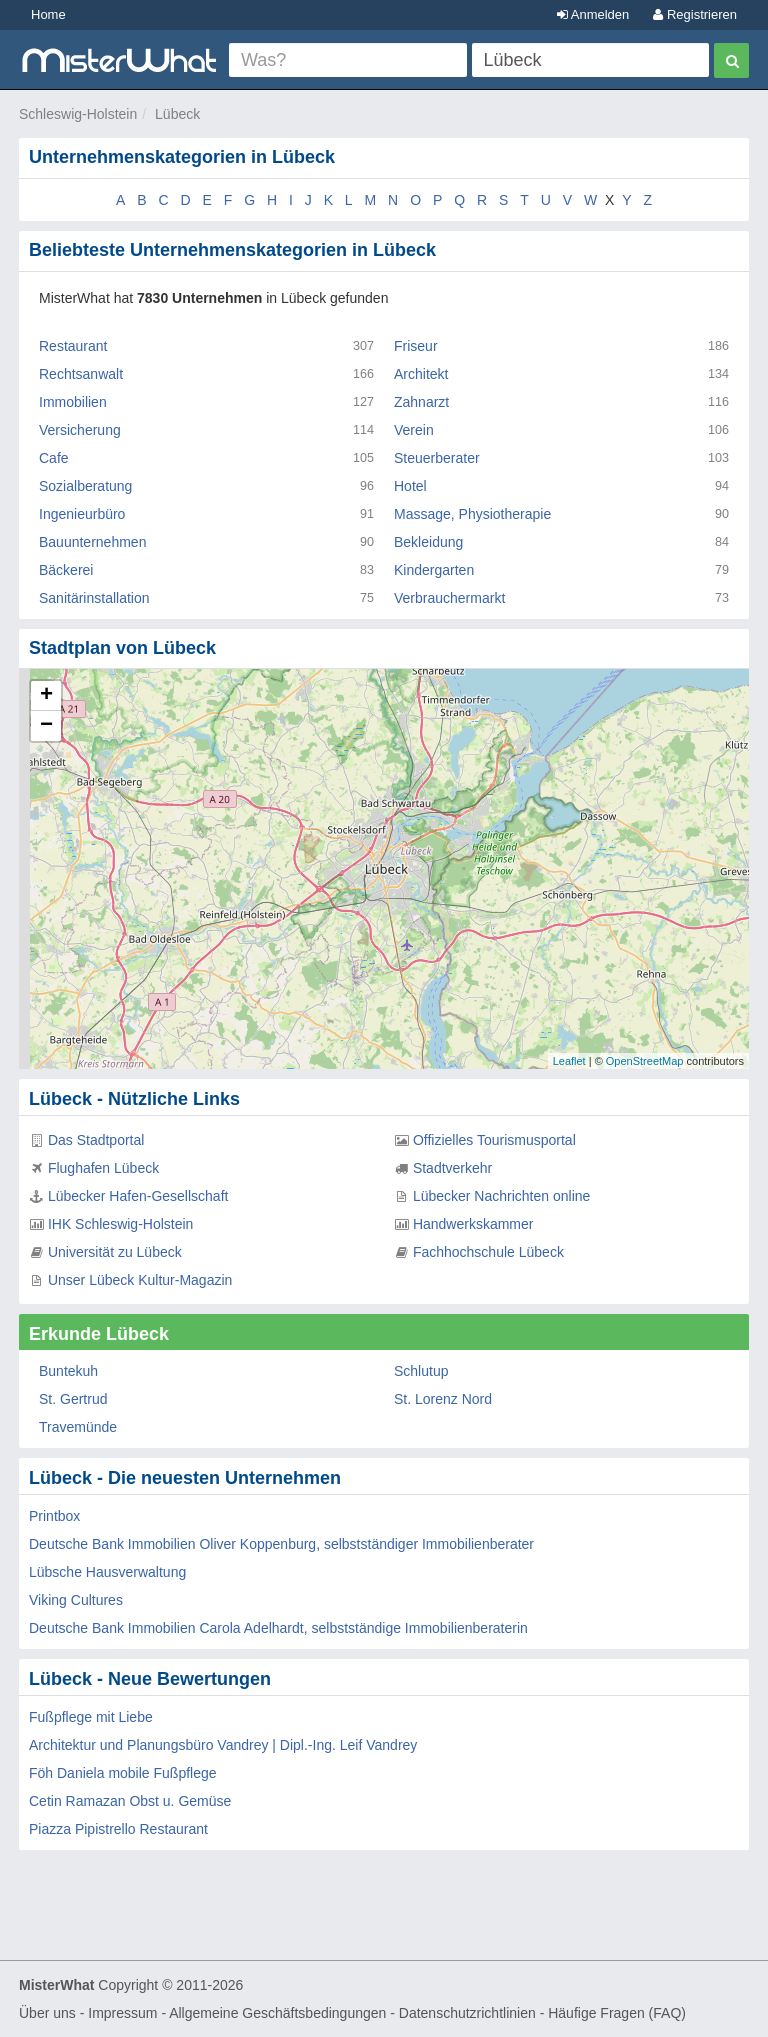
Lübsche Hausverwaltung (107, 1572)
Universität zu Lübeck (115, 1252)
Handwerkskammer (473, 1224)
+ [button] (46, 696)
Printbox (54, 1516)
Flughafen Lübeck (103, 1168)
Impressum (122, 2013)
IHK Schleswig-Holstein (121, 1224)
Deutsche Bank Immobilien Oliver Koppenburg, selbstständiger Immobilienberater (281, 1544)
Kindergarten (434, 570)
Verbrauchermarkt (449, 598)
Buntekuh (68, 1371)
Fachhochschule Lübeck (488, 1252)
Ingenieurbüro (82, 514)
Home (48, 14)
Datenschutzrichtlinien (467, 2013)
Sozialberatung (85, 486)
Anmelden (593, 14)
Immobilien (73, 402)
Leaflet (569, 1061)
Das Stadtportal (96, 1140)
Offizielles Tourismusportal (494, 1140)
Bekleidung (428, 542)
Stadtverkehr (452, 1168)
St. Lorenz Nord (443, 1399)
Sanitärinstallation (94, 598)
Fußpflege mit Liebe (91, 1717)
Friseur (416, 346)
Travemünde (78, 1427)
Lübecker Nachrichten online (501, 1196)
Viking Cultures (76, 1600)
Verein (414, 430)
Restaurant (73, 346)
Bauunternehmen (92, 542)
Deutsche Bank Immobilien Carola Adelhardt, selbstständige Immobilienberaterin (278, 1628)
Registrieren (695, 14)
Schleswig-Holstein (78, 114)
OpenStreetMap (645, 1061)
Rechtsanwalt (81, 374)
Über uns (47, 2013)
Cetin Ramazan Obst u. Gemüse (130, 1801)
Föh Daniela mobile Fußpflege (123, 1773)
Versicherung (80, 430)
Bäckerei (66, 570)
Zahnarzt (421, 402)
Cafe (54, 458)
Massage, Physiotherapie (472, 514)
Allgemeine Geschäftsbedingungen (277, 2013)
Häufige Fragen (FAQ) (617, 2013)
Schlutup (421, 1371)
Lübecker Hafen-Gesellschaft (138, 1196)
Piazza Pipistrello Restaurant (118, 1829)
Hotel (410, 486)
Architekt (421, 374)
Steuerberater (437, 458)
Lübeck (177, 114)
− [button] (46, 726)
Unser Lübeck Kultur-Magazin (140, 1280)
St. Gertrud (73, 1399)
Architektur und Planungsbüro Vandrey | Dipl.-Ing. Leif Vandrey (223, 1745)
